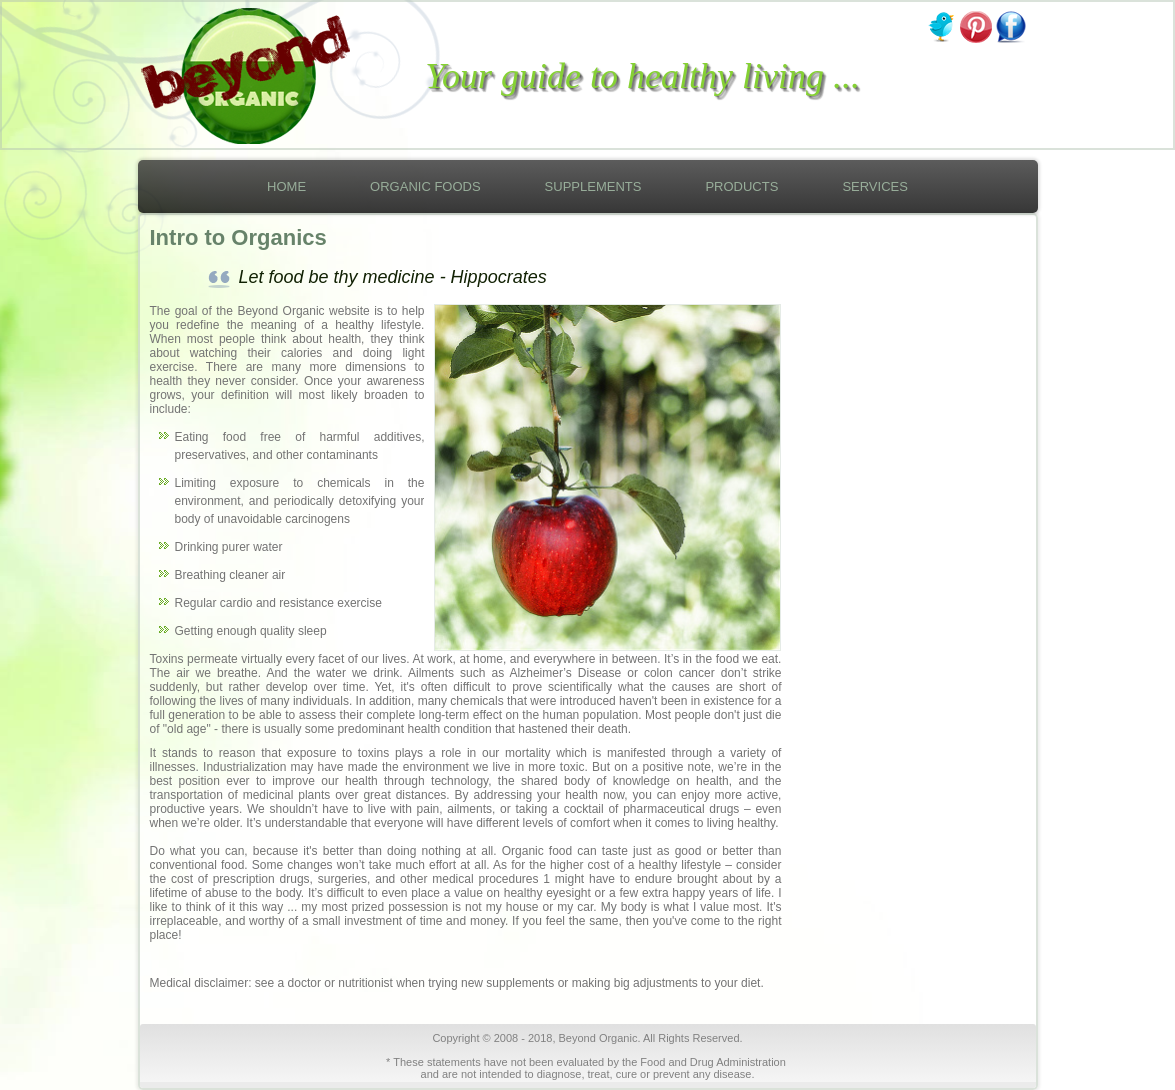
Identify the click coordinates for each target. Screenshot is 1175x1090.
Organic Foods (425, 186)
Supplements (593, 186)
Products (741, 186)
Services (875, 186)
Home (286, 186)
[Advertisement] (896, 585)
